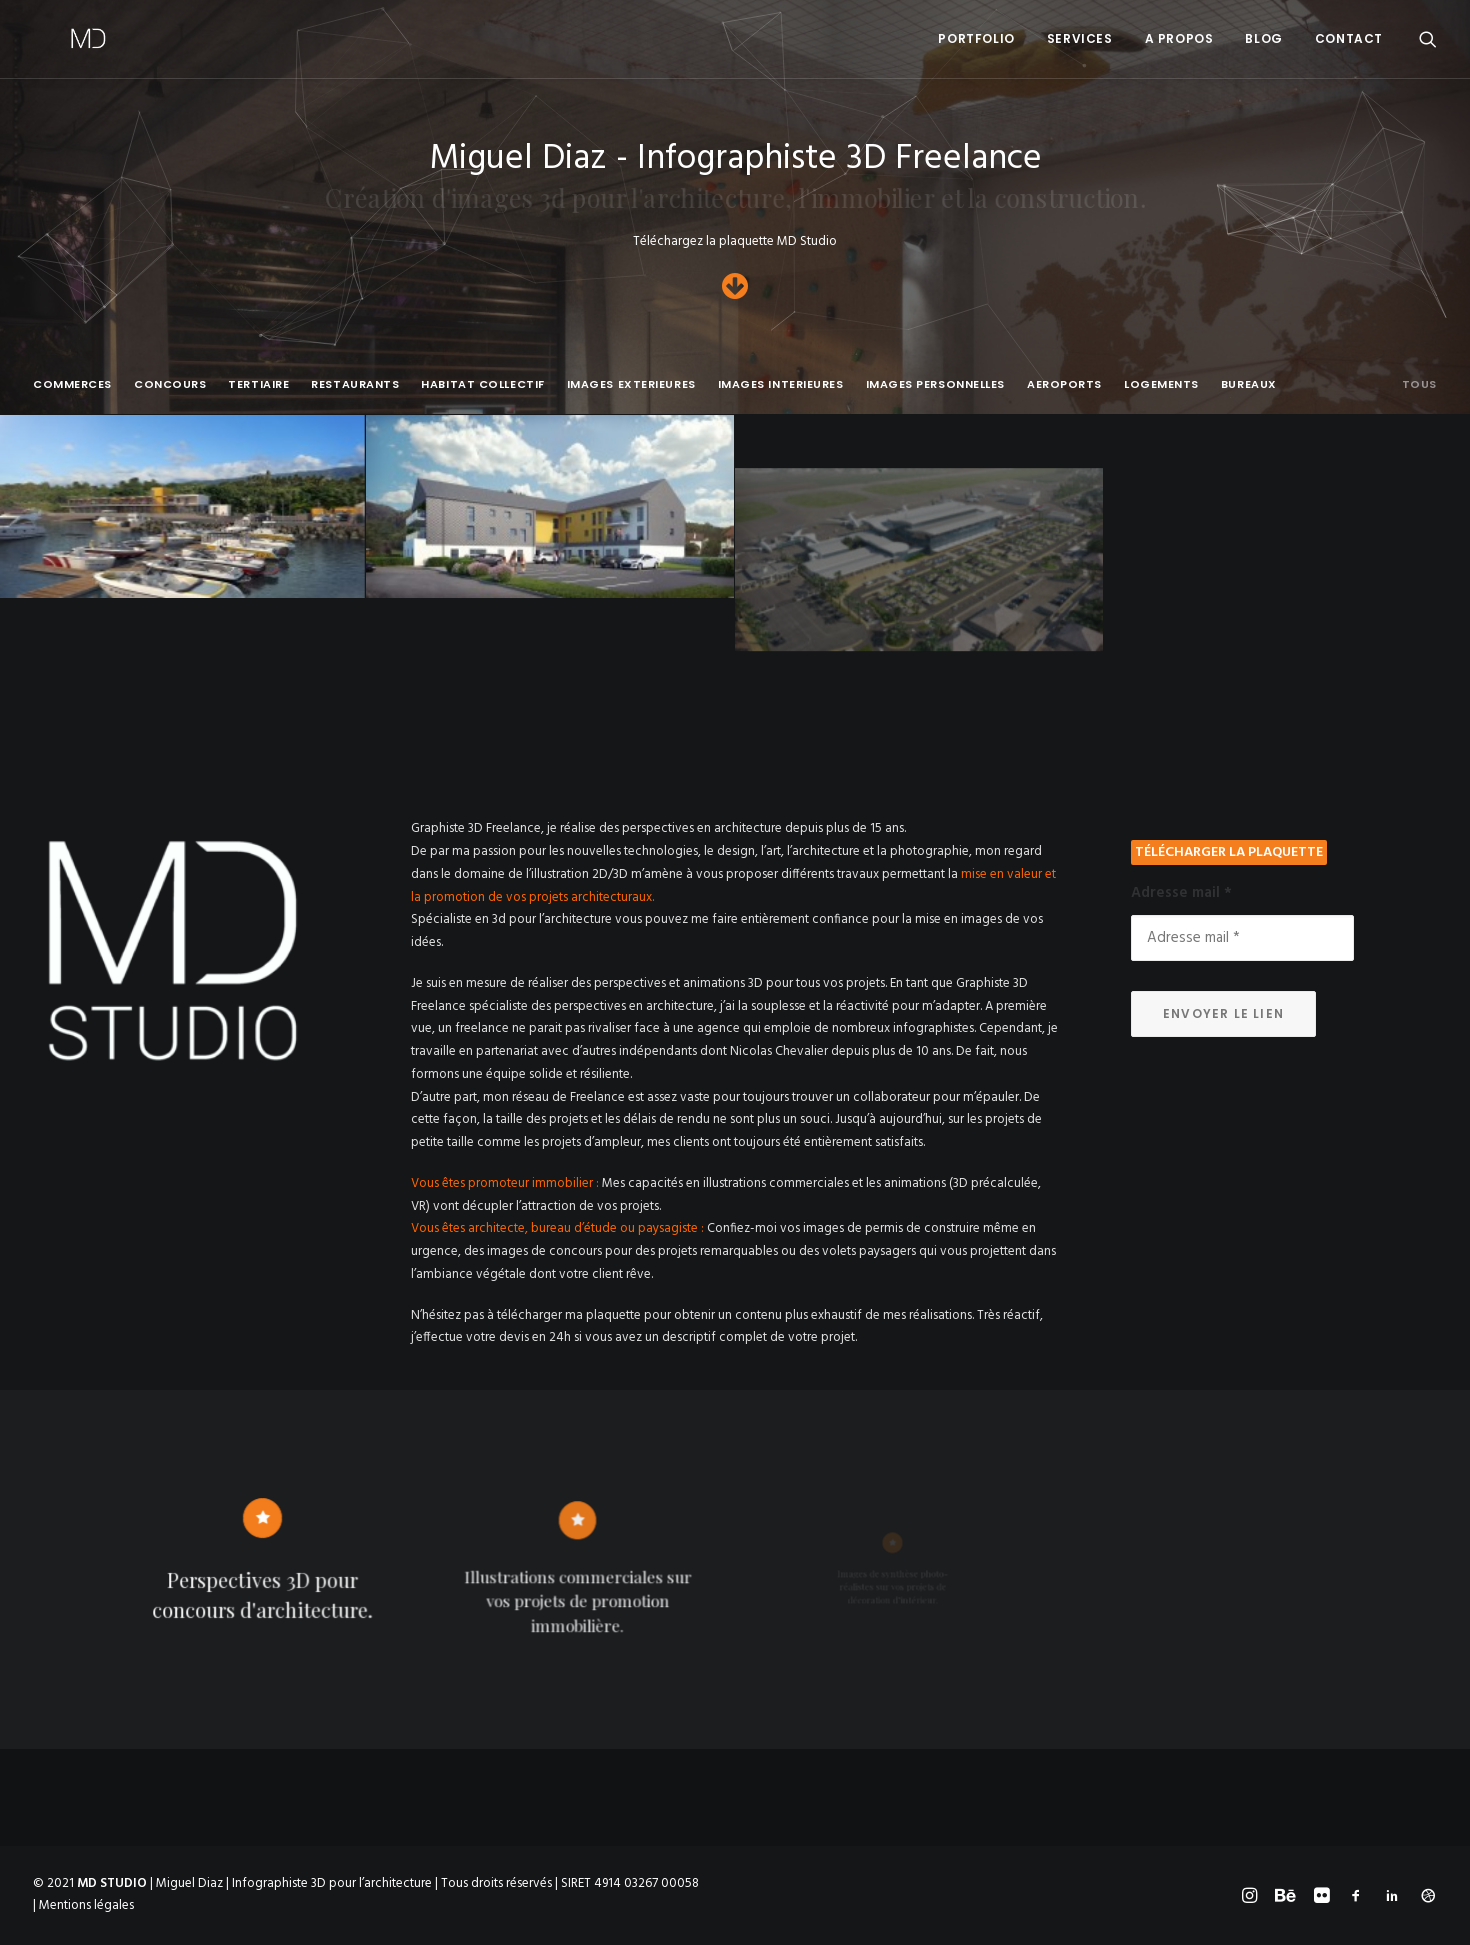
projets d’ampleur (591, 1142)
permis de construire (922, 1228)
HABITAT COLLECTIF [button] (482, 384)
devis (514, 1337)
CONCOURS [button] (170, 384)
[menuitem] (976, 39)
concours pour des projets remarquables (663, 1251)
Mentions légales (86, 1905)
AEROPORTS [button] (1064, 384)
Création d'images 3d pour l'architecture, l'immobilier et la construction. (735, 197)
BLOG (1263, 38)
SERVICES (1080, 38)
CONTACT (1349, 38)
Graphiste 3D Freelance (476, 828)
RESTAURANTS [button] (355, 384)
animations (915, 1183)
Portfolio (976, 38)
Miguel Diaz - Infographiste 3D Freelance (735, 159)
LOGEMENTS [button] (1161, 384)
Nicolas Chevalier (779, 1051)
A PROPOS (1179, 38)
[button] (1428, 39)
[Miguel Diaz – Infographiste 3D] (52, 39)
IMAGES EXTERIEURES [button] (631, 384)
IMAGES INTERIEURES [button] (781, 384)
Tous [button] (1419, 384)
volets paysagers (869, 1251)
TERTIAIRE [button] (258, 384)
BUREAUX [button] (1249, 384)
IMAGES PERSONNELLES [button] (935, 384)
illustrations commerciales (776, 1183)
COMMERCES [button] (72, 384)
